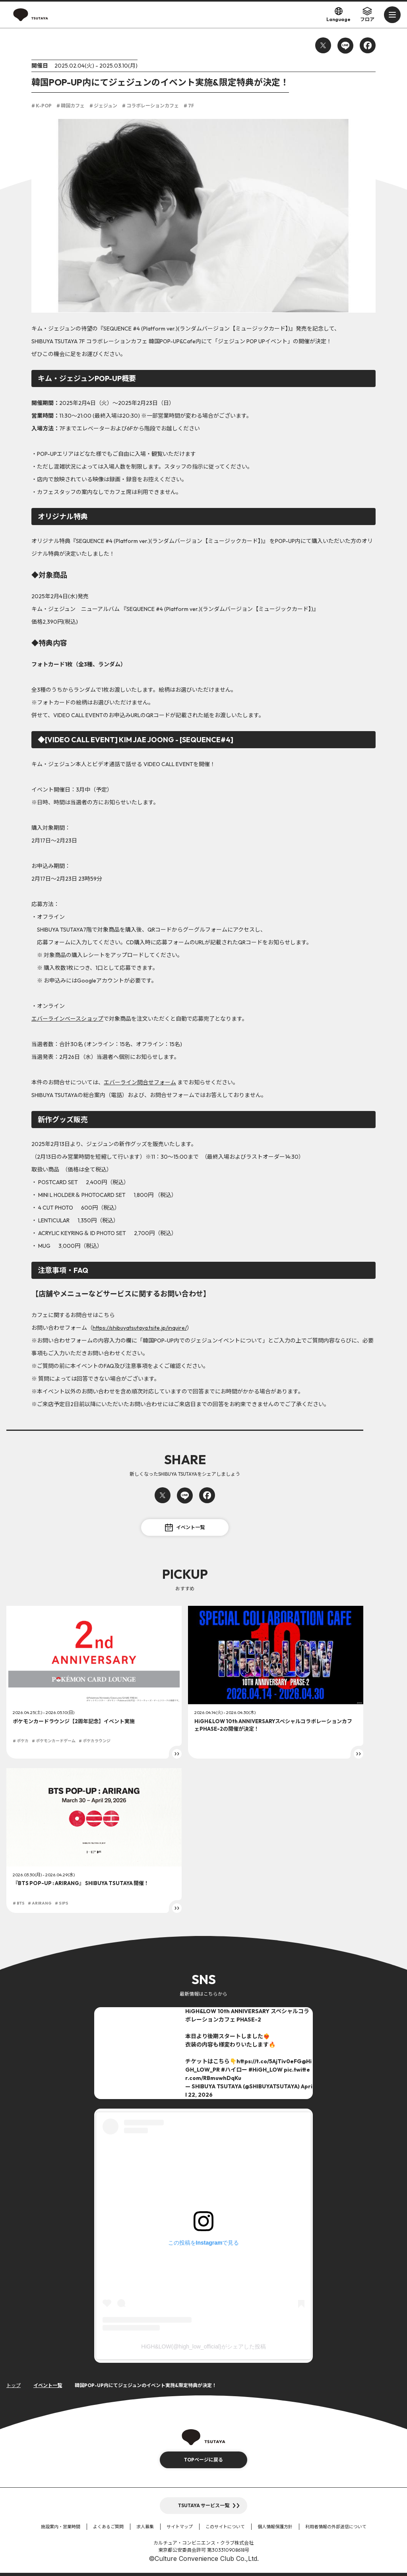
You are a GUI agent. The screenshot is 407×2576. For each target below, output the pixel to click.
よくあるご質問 (108, 2526)
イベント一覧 (185, 1527)
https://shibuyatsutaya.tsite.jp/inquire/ (140, 1327)
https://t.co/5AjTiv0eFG (269, 2061)
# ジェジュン (103, 106)
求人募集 (145, 2526)
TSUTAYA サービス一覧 (203, 2505)
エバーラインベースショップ (67, 1018)
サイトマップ (180, 2526)
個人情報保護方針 (275, 2526)
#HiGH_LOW (265, 2069)
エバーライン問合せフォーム (140, 1082)
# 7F (189, 106)
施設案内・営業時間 (60, 2526)
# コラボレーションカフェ (150, 106)
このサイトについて (225, 2526)
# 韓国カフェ (70, 106)
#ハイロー (234, 2069)
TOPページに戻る (203, 2460)
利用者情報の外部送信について (335, 2526)
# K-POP (41, 106)
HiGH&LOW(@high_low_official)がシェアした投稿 (203, 2346)
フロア (367, 14)
